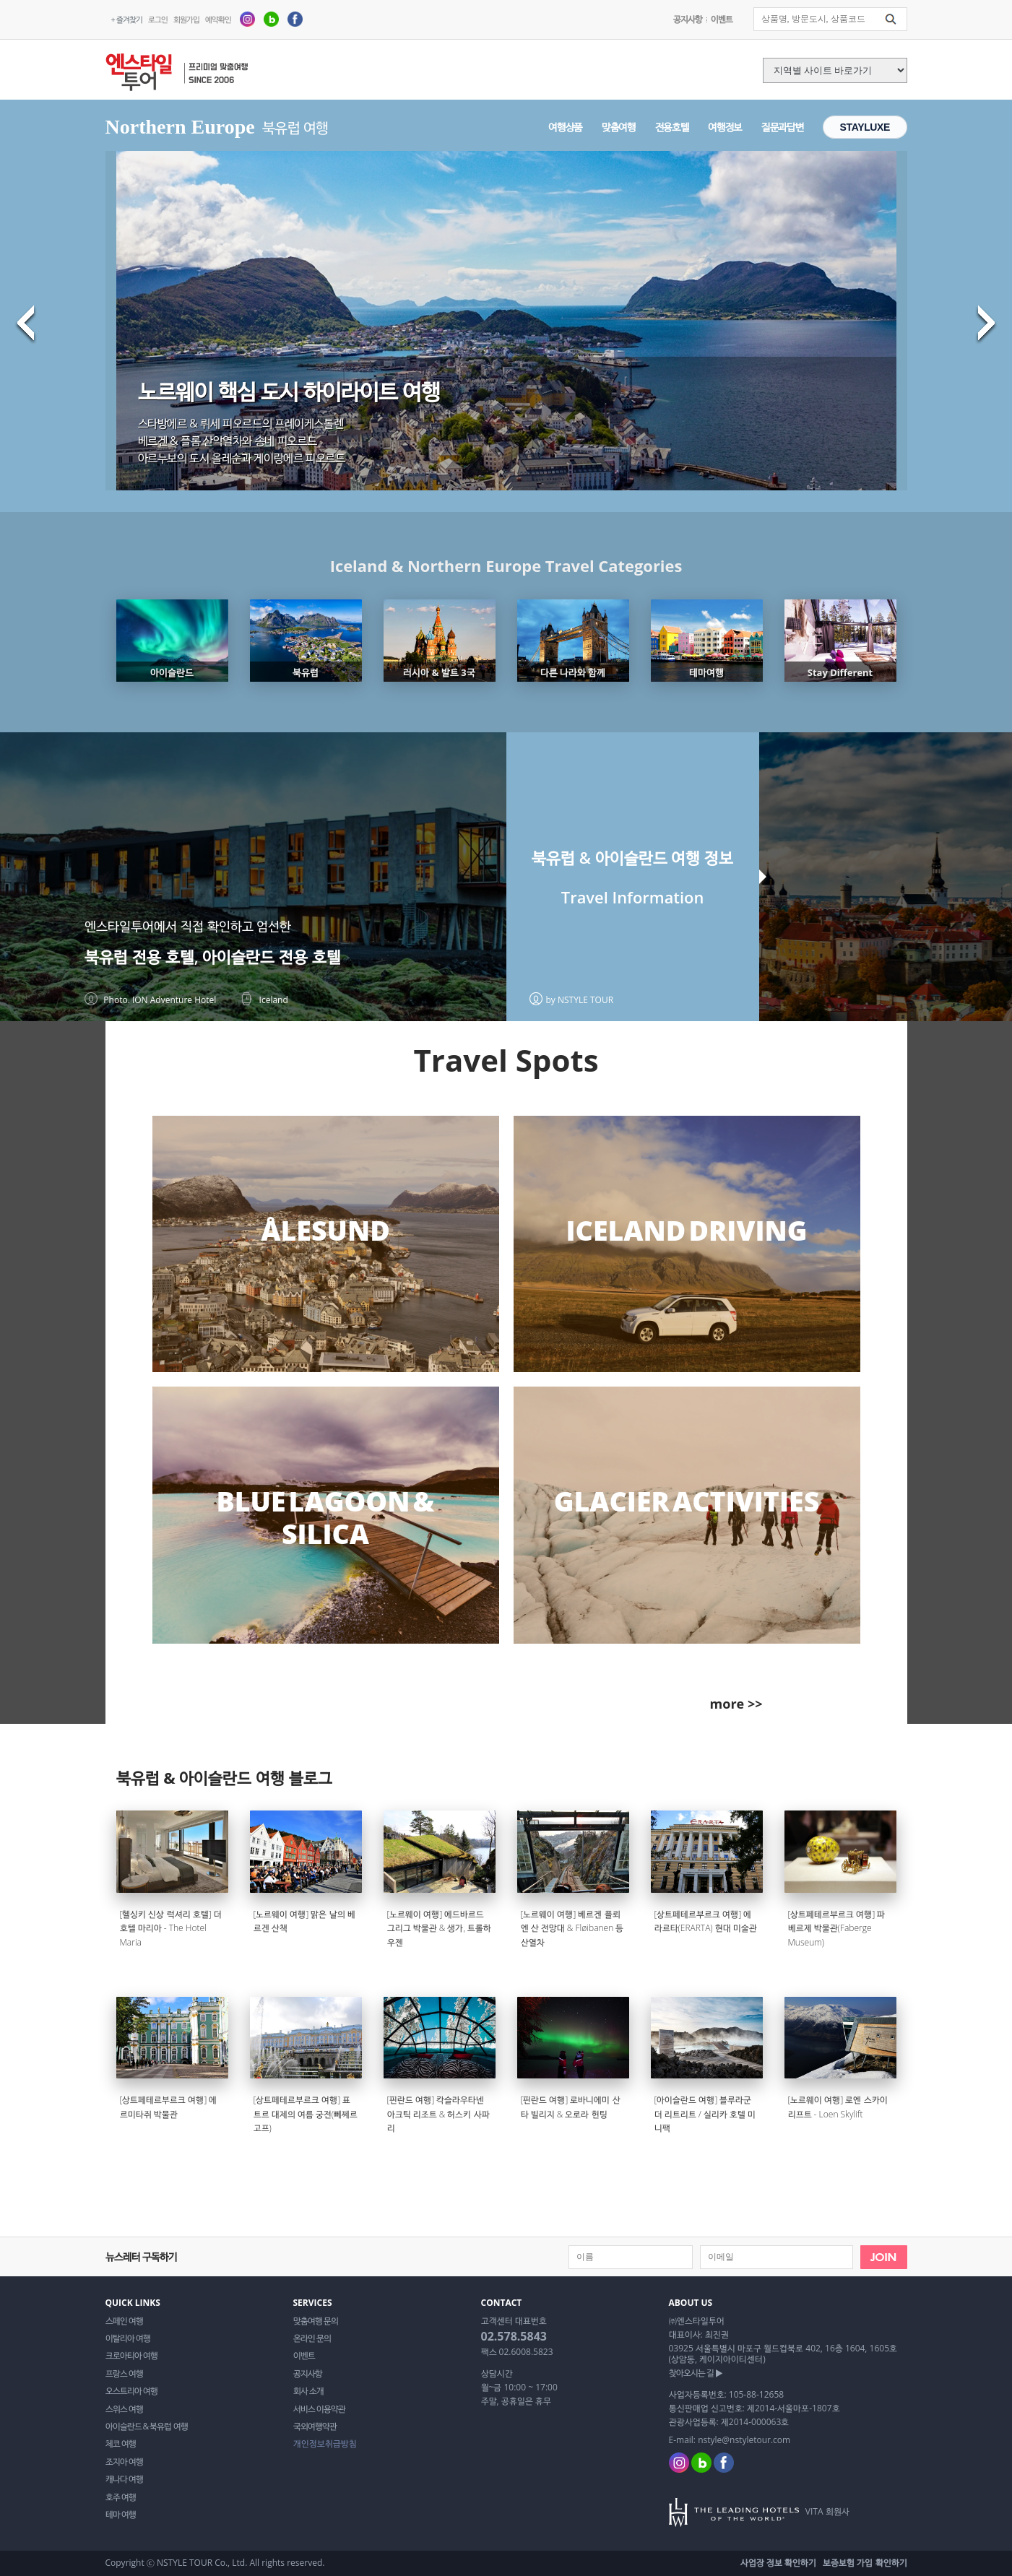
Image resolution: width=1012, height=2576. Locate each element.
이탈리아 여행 (127, 2338)
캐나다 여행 (124, 2479)
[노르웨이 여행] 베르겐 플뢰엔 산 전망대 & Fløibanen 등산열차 (572, 1928)
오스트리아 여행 (131, 2391)
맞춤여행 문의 (315, 2321)
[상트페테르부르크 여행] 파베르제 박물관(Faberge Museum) (837, 1928)
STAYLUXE (865, 127)
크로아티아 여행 (131, 2356)
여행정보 (725, 127)
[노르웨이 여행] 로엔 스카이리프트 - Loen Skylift (838, 2107)
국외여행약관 (315, 2426)
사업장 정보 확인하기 (778, 2563)
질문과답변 (782, 127)
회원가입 (186, 19)
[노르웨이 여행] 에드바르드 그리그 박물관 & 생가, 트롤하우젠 (439, 1928)
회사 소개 (308, 2391)
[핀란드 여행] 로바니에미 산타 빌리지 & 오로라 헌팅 (570, 2107)
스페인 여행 (124, 2321)
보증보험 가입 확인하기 (865, 2563)
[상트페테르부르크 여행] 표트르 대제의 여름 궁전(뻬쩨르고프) (306, 2114)
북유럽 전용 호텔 (139, 956)
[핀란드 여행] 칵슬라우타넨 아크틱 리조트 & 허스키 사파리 (438, 2114)
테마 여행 (120, 2515)
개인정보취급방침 (325, 2444)
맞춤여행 (619, 127)
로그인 (158, 19)
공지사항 (687, 19)
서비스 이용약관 (319, 2409)
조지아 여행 (124, 2462)
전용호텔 (672, 127)
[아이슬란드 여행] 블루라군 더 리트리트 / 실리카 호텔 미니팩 (705, 2114)
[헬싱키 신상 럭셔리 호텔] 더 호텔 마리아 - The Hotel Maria (171, 1928)
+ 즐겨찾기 (126, 19)
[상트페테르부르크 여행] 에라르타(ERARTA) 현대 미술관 (705, 1921)
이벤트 (721, 19)
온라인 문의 (312, 2338)
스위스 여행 (124, 2409)
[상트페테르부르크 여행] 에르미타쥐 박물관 (168, 2107)
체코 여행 (120, 2444)
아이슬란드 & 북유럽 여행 (146, 2426)
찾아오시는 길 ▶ (695, 2373)
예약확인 (218, 19)
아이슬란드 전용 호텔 (271, 956)
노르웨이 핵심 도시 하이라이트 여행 (289, 391)
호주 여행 (120, 2497)
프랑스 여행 (124, 2374)
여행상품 (565, 127)
